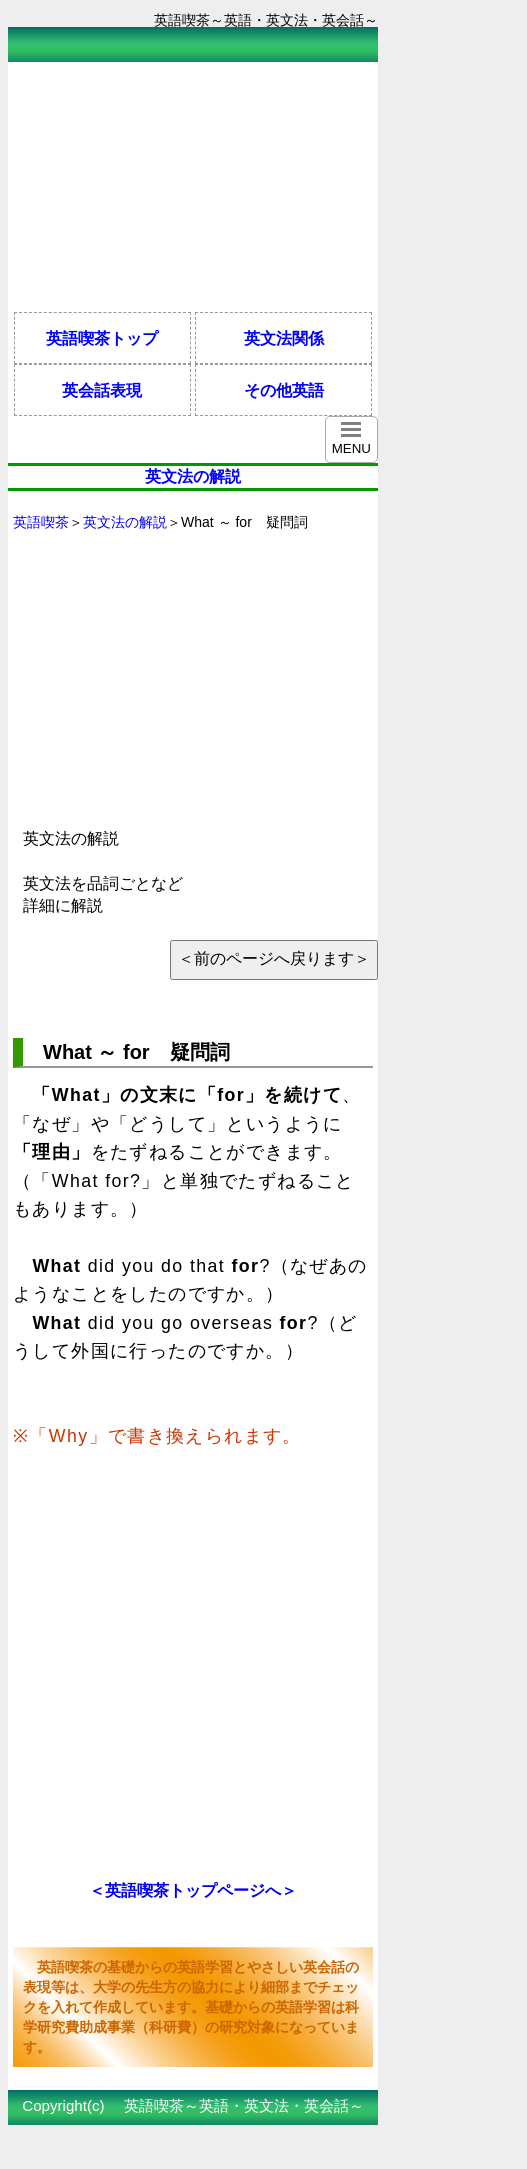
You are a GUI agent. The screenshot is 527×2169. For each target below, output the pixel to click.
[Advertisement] (168, 187)
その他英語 (284, 390)
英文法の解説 (125, 522)
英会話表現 (102, 390)
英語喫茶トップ (102, 338)
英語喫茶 (41, 522)
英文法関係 (284, 338)
